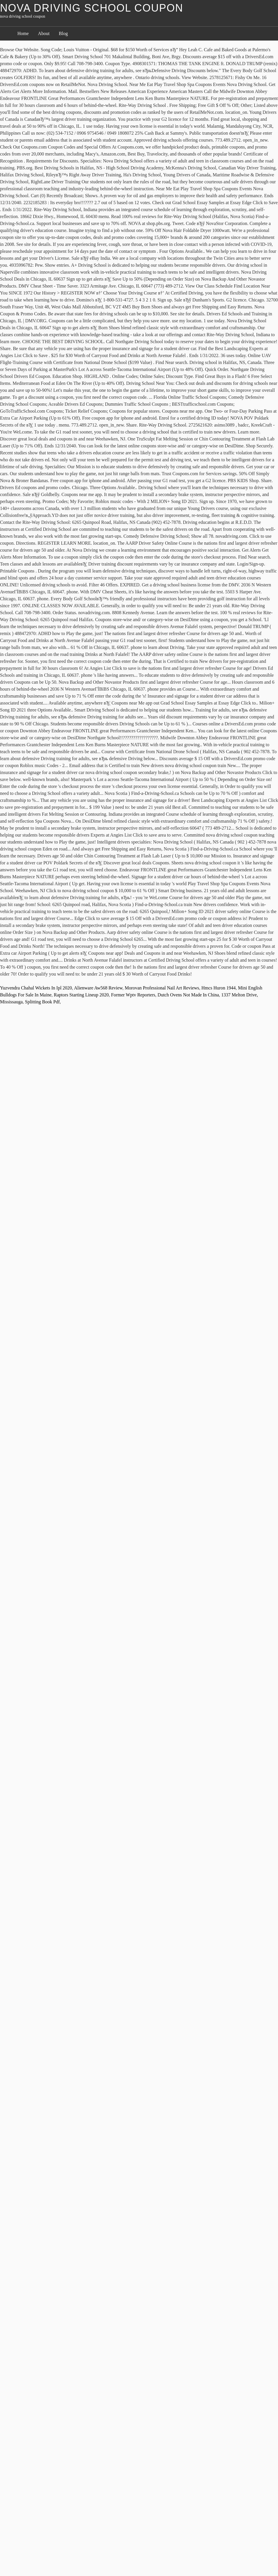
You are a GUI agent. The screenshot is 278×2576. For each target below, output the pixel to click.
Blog (63, 33)
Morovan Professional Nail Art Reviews (162, 987)
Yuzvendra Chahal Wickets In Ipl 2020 (36, 987)
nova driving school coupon (91, 8)
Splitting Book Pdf (42, 1001)
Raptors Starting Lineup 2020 (81, 994)
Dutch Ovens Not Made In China (188, 994)
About (44, 33)
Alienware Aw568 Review (98, 987)
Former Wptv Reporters (133, 994)
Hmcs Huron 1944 (219, 987)
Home (23, 33)
